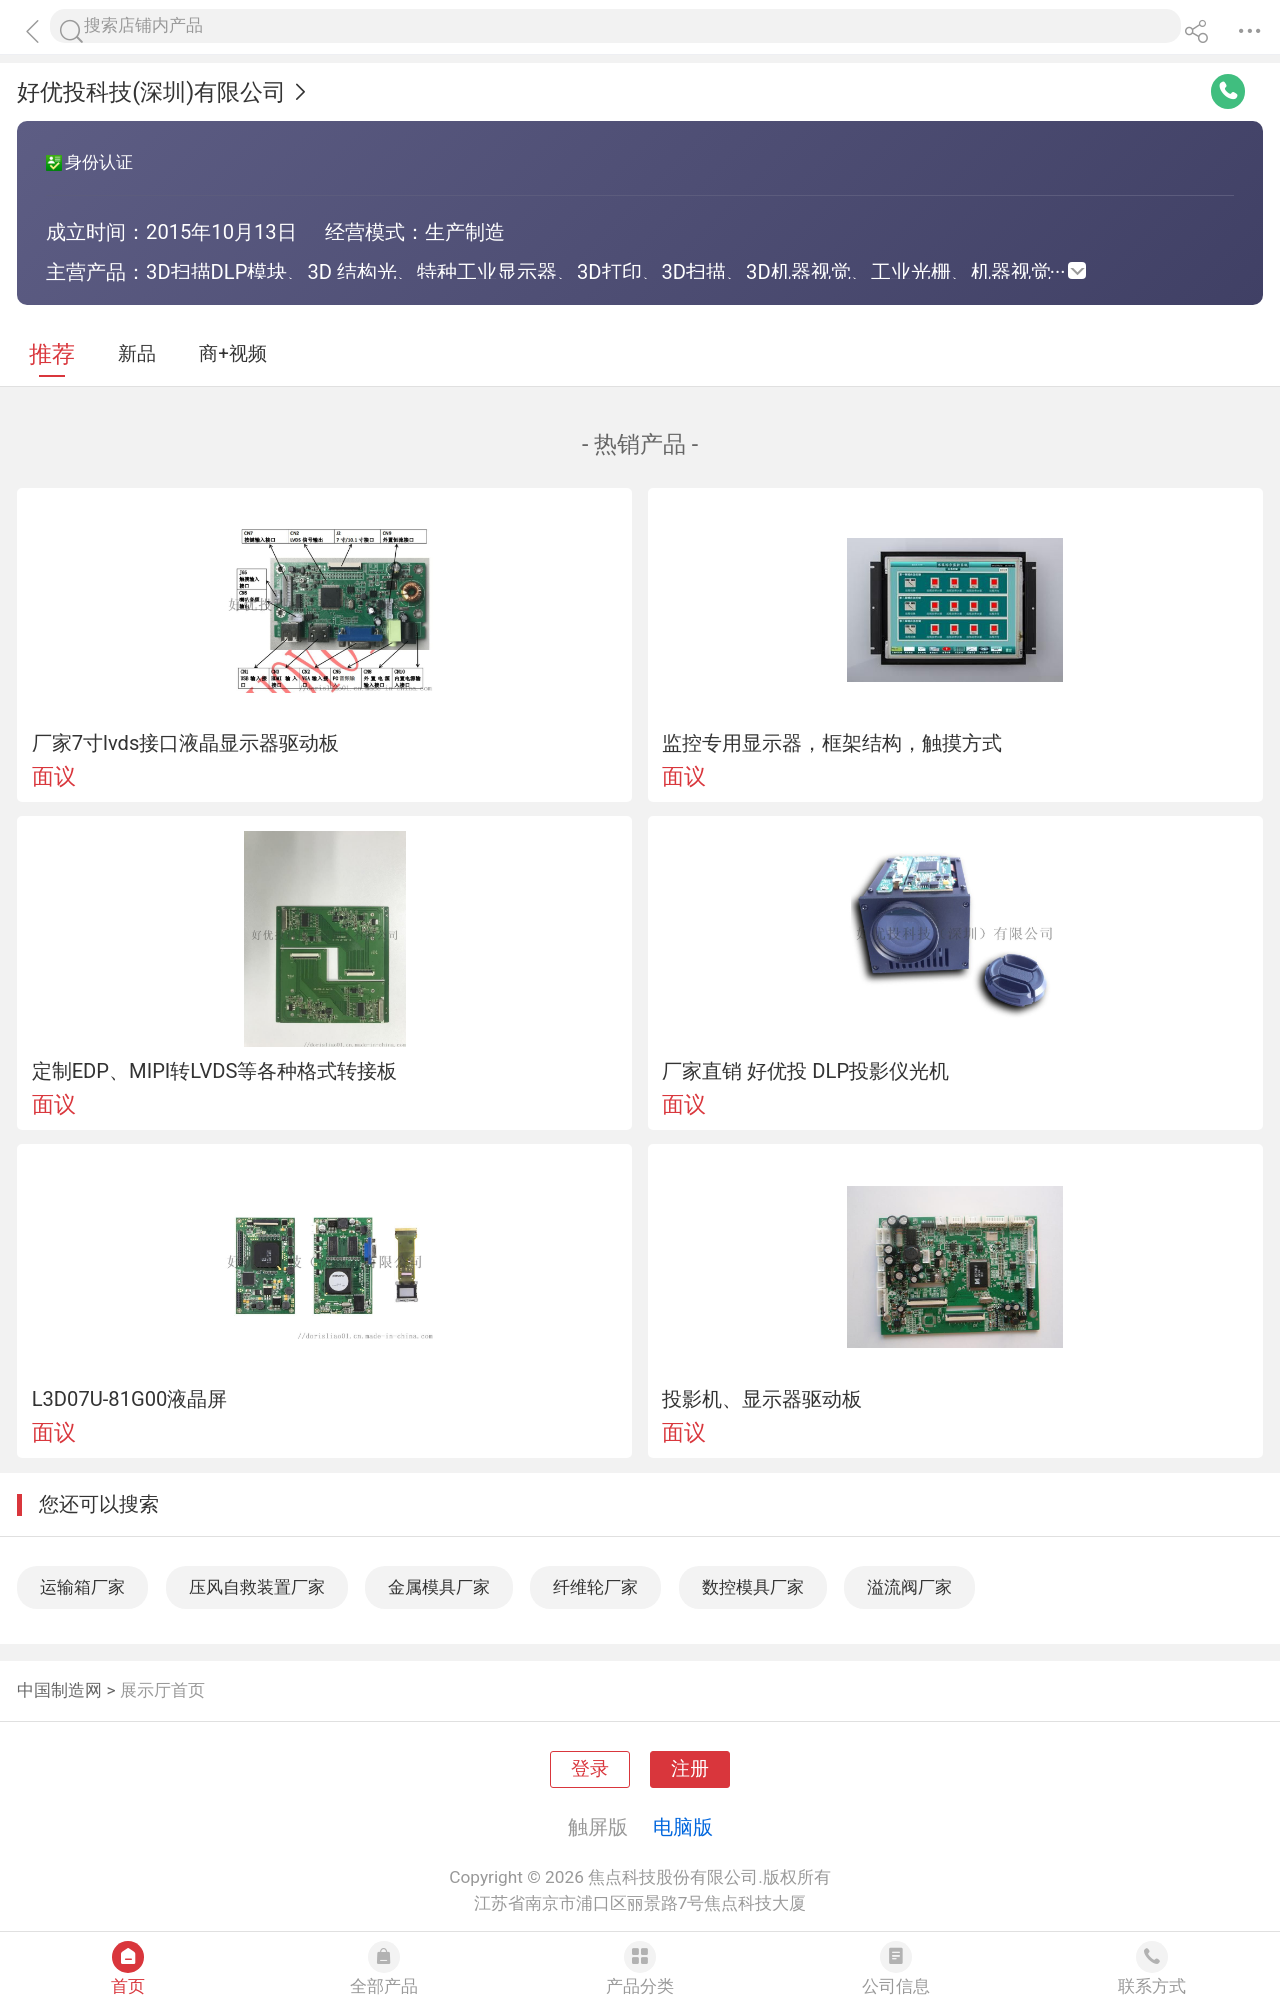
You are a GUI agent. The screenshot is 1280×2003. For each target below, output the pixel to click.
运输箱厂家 (82, 1587)
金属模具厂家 (439, 1587)
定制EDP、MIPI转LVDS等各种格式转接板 (215, 1071)
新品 (137, 354)
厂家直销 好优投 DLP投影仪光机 (805, 1071)
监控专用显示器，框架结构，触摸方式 (832, 743)
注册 (690, 1769)
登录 (590, 1769)
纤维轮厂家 (595, 1587)
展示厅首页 (162, 1690)
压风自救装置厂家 (257, 1587)
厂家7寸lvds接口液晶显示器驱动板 (186, 743)
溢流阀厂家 (909, 1587)
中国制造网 (59, 1690)
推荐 (52, 354)
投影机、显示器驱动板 (762, 1399)
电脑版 (683, 1827)
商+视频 (233, 354)
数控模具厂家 (753, 1587)
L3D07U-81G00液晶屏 (130, 1399)
